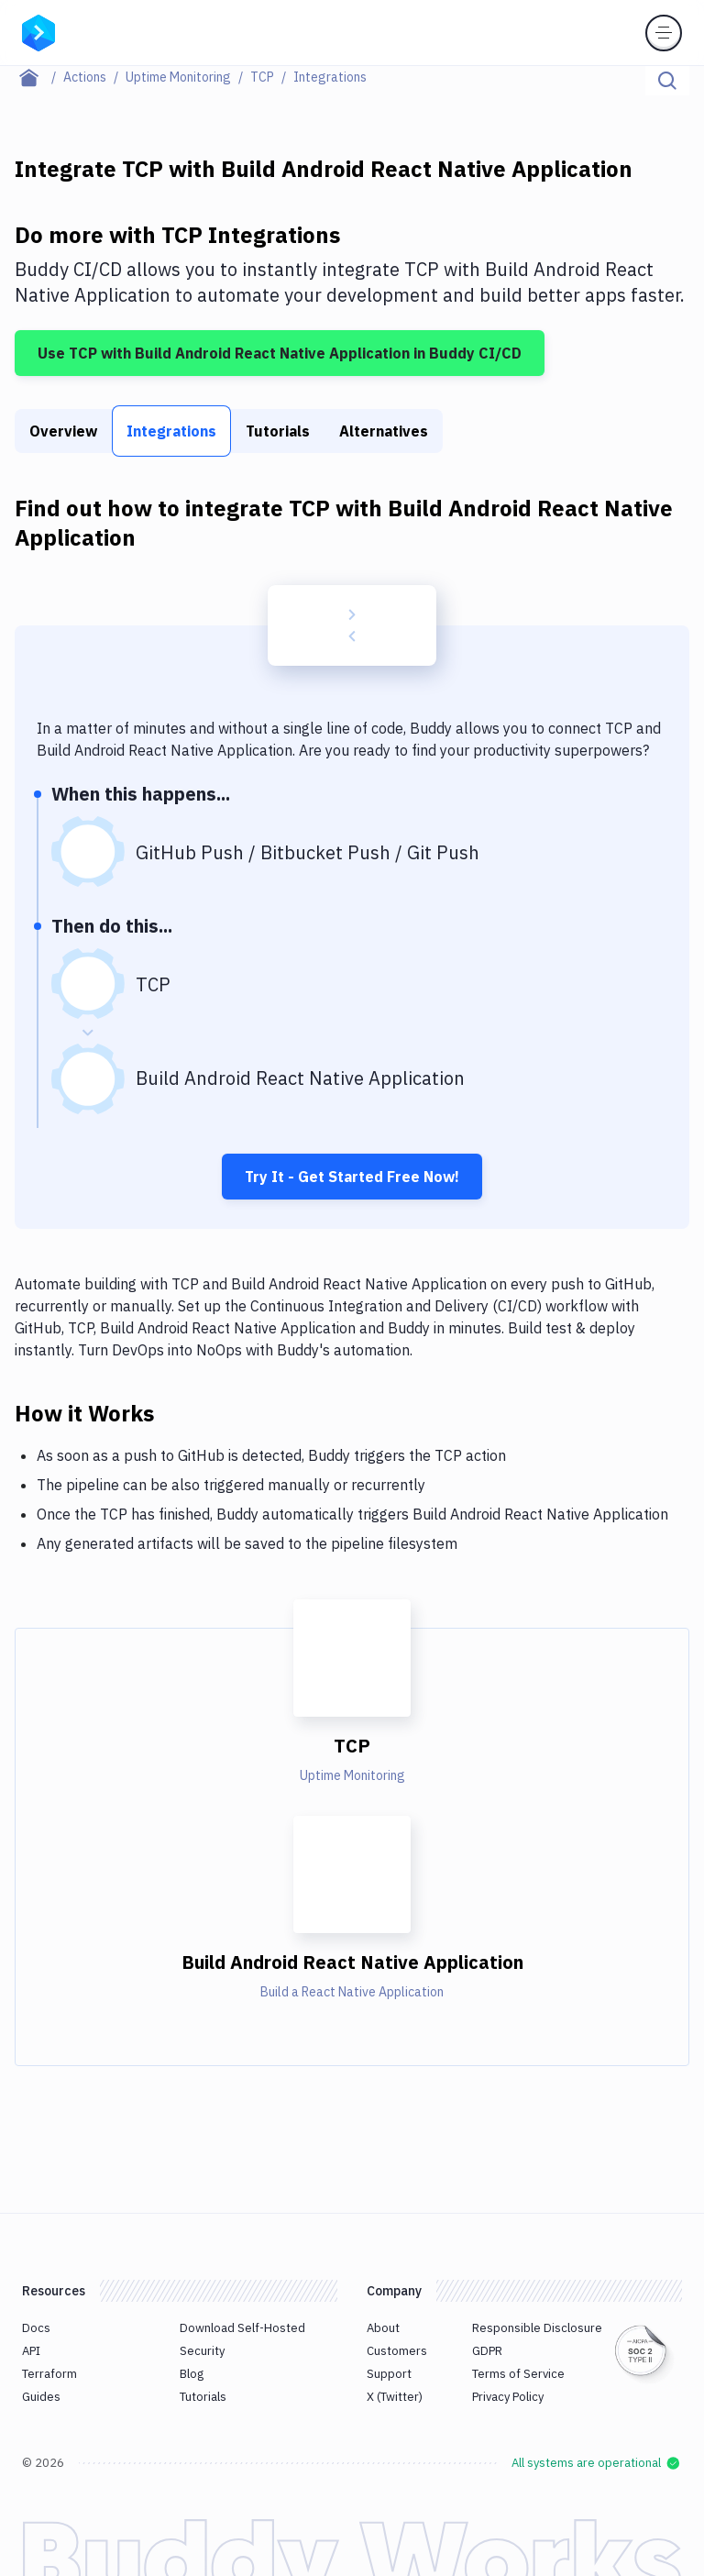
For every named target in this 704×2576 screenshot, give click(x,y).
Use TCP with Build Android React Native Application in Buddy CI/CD (280, 353)
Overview (63, 431)
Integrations (171, 431)
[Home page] (39, 77)
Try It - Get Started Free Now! (352, 1176)
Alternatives (383, 431)
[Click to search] (667, 80)
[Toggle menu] (663, 33)
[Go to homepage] (38, 31)
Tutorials (278, 431)
